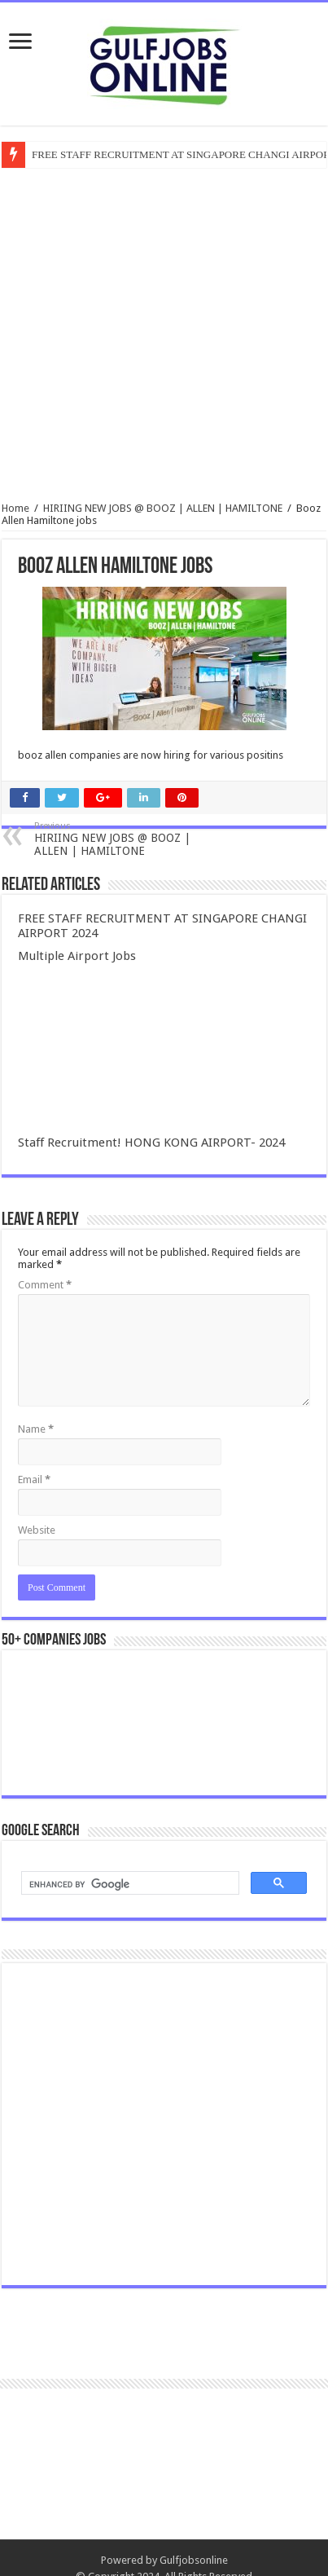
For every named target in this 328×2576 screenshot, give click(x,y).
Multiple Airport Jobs (77, 956)
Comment (45, 1285)
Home (15, 508)
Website (36, 1530)
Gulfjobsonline (194, 2560)
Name (36, 1429)
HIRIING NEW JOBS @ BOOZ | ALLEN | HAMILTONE (162, 508)
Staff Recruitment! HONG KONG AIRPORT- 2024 (151, 1142)
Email (34, 1479)
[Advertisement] (152, 2124)
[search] (128, 1884)
